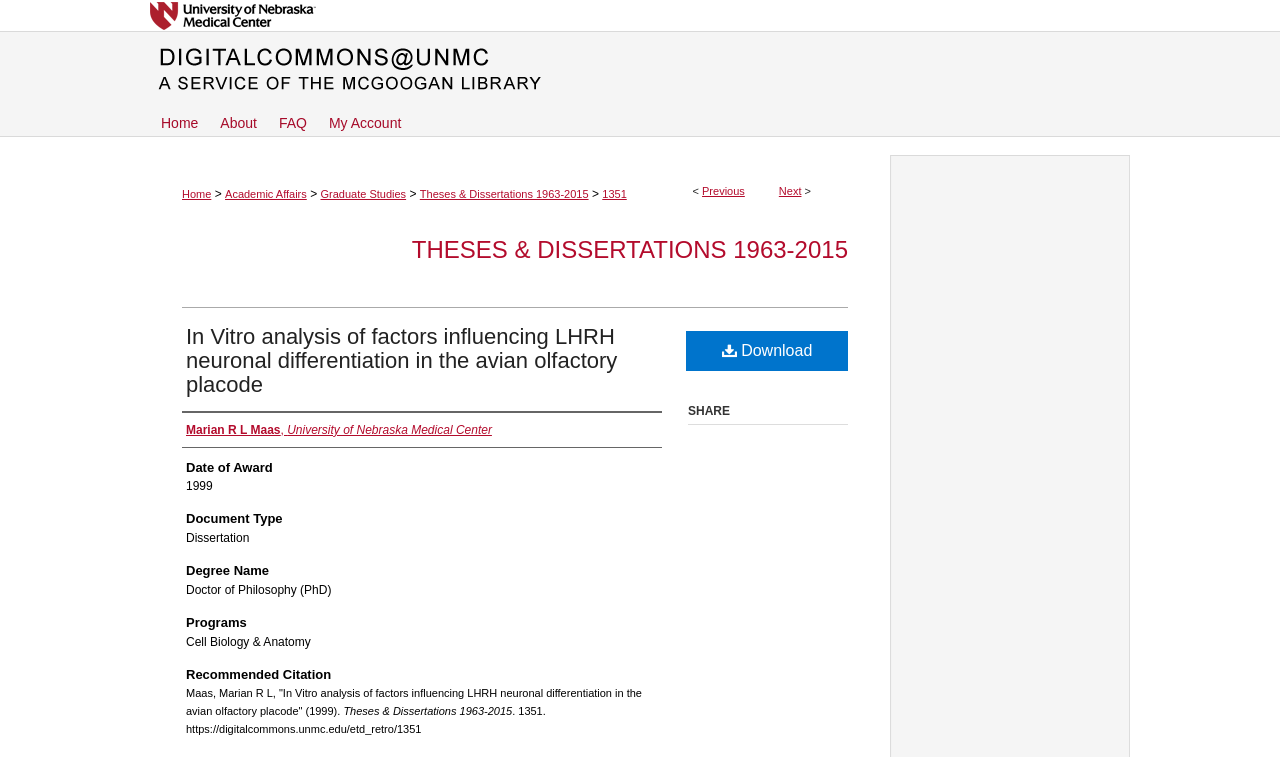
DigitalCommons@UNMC (640, 70)
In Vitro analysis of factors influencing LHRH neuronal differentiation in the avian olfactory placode (401, 360)
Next (790, 191)
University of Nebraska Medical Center (640, 15)
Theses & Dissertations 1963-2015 (504, 194)
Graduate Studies (363, 194)
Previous (723, 191)
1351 (614, 194)
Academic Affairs (266, 194)
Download (767, 350)
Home (196, 194)
